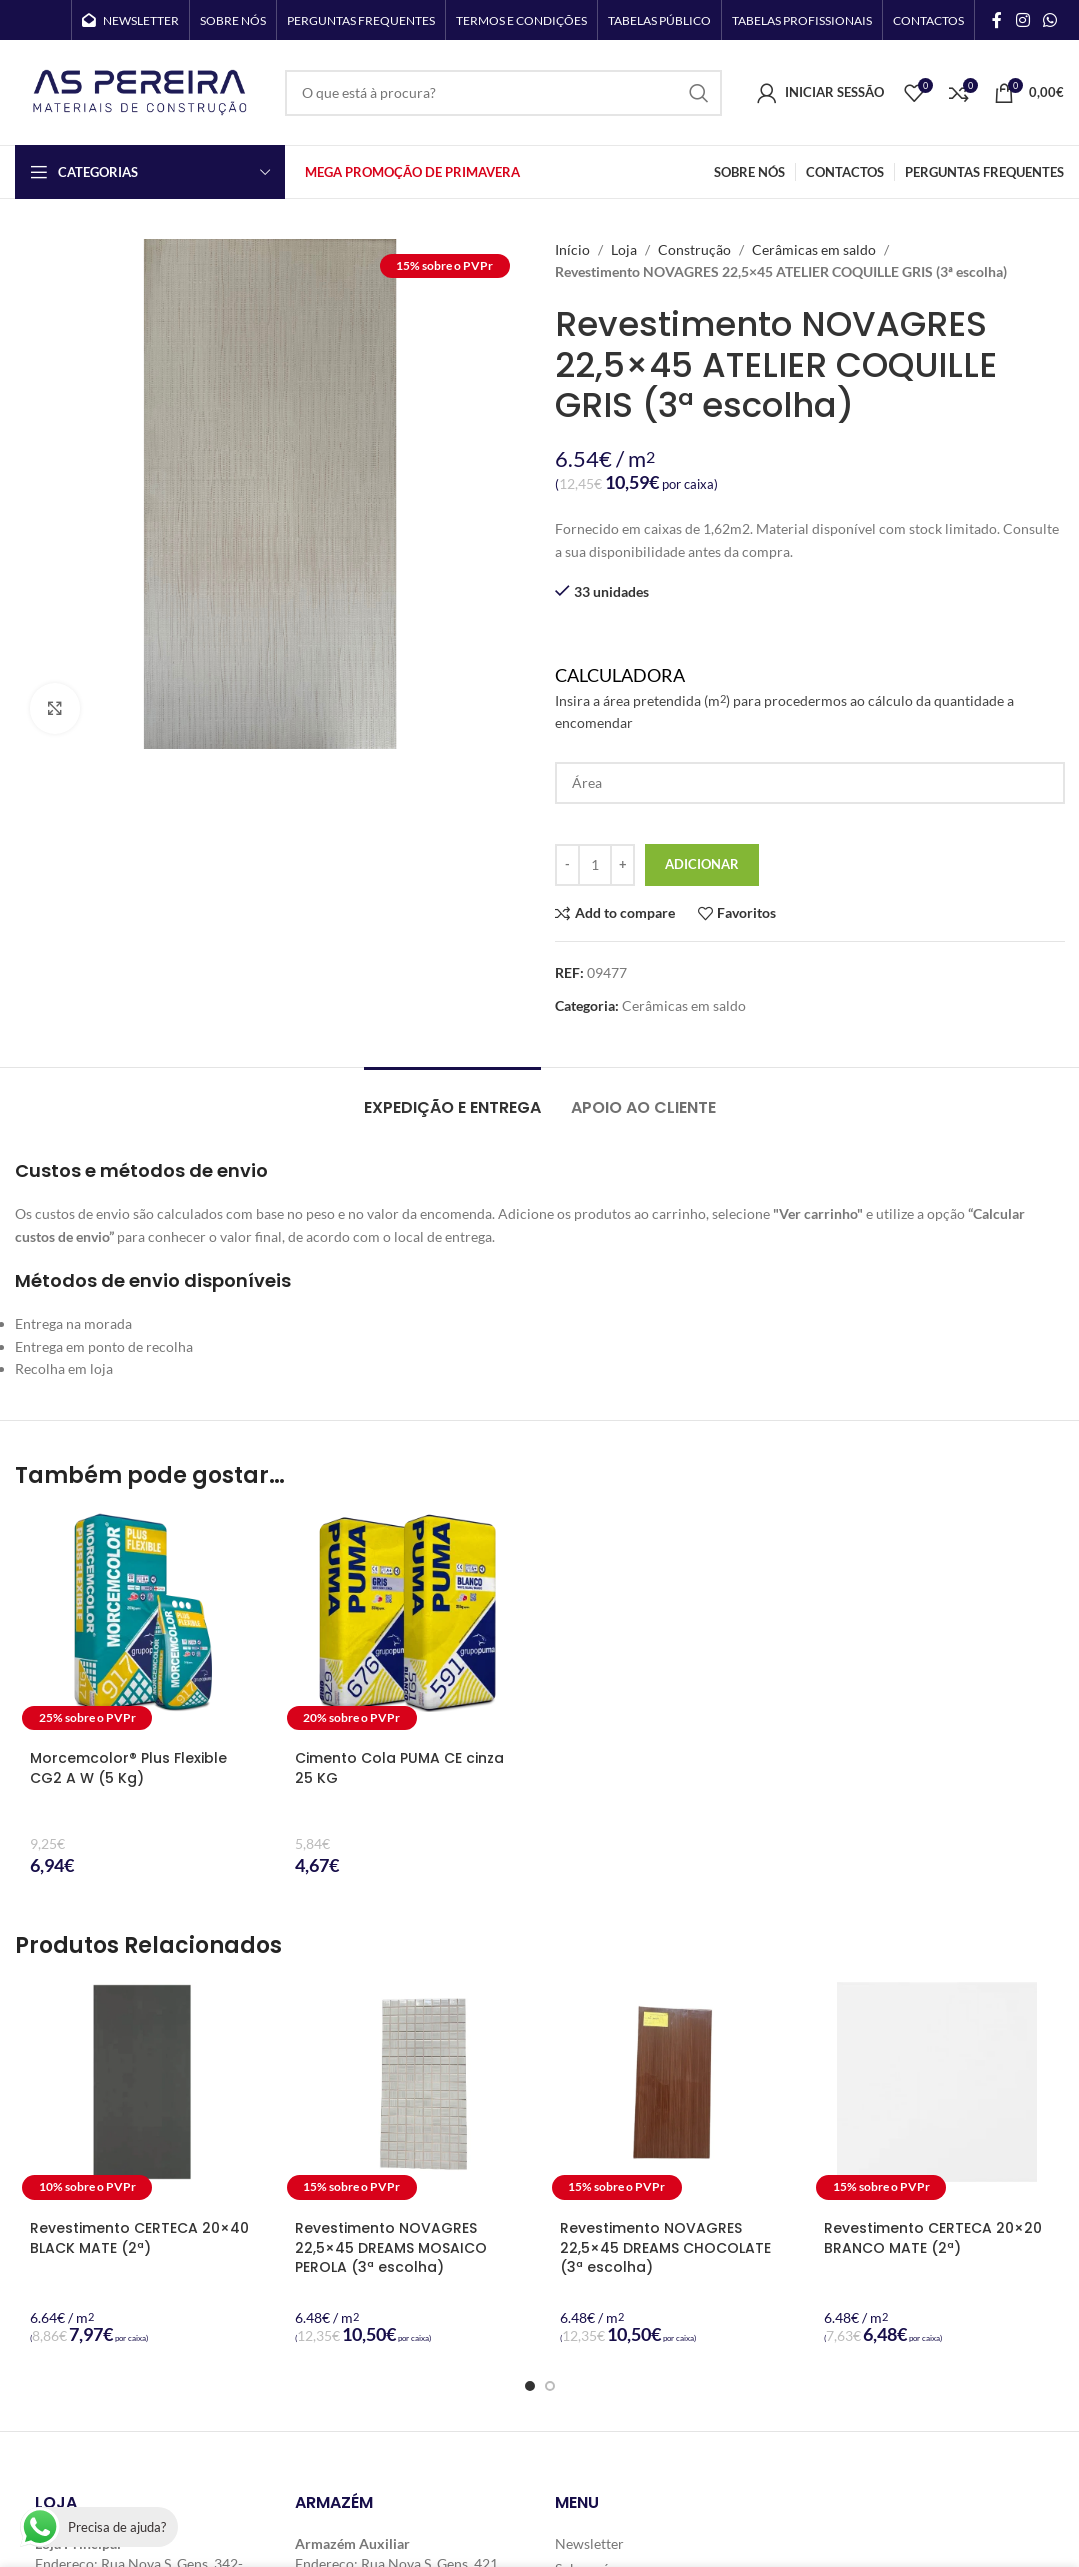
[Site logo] (140, 90)
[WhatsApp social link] (1050, 20)
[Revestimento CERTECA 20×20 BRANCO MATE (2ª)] (936, 2094)
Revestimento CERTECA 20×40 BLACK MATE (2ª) (139, 2238)
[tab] (452, 1097)
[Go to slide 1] (530, 2386)
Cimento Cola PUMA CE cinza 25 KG (399, 1768)
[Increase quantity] (622, 865)
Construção (694, 249)
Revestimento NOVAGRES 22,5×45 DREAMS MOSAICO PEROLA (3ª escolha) (391, 2247)
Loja (624, 249)
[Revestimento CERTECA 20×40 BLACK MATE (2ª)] (142, 2094)
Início (572, 249)
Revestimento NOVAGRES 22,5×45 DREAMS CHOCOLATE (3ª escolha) (665, 2247)
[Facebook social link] (997, 20)
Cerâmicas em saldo (814, 249)
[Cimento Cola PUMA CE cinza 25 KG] (407, 1624)
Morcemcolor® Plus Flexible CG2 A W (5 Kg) (128, 1768)
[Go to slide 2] (550, 2386)
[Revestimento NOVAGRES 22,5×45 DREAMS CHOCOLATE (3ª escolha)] (672, 2094)
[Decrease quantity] (567, 865)
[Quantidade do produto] (595, 865)
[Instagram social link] (1022, 20)
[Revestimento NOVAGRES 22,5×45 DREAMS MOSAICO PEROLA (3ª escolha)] (407, 2094)
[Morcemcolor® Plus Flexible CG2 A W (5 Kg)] (142, 1624)
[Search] (503, 93)
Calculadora (810, 699)
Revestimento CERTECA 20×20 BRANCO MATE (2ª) (933, 2238)
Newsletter (589, 2543)
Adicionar (702, 864)
